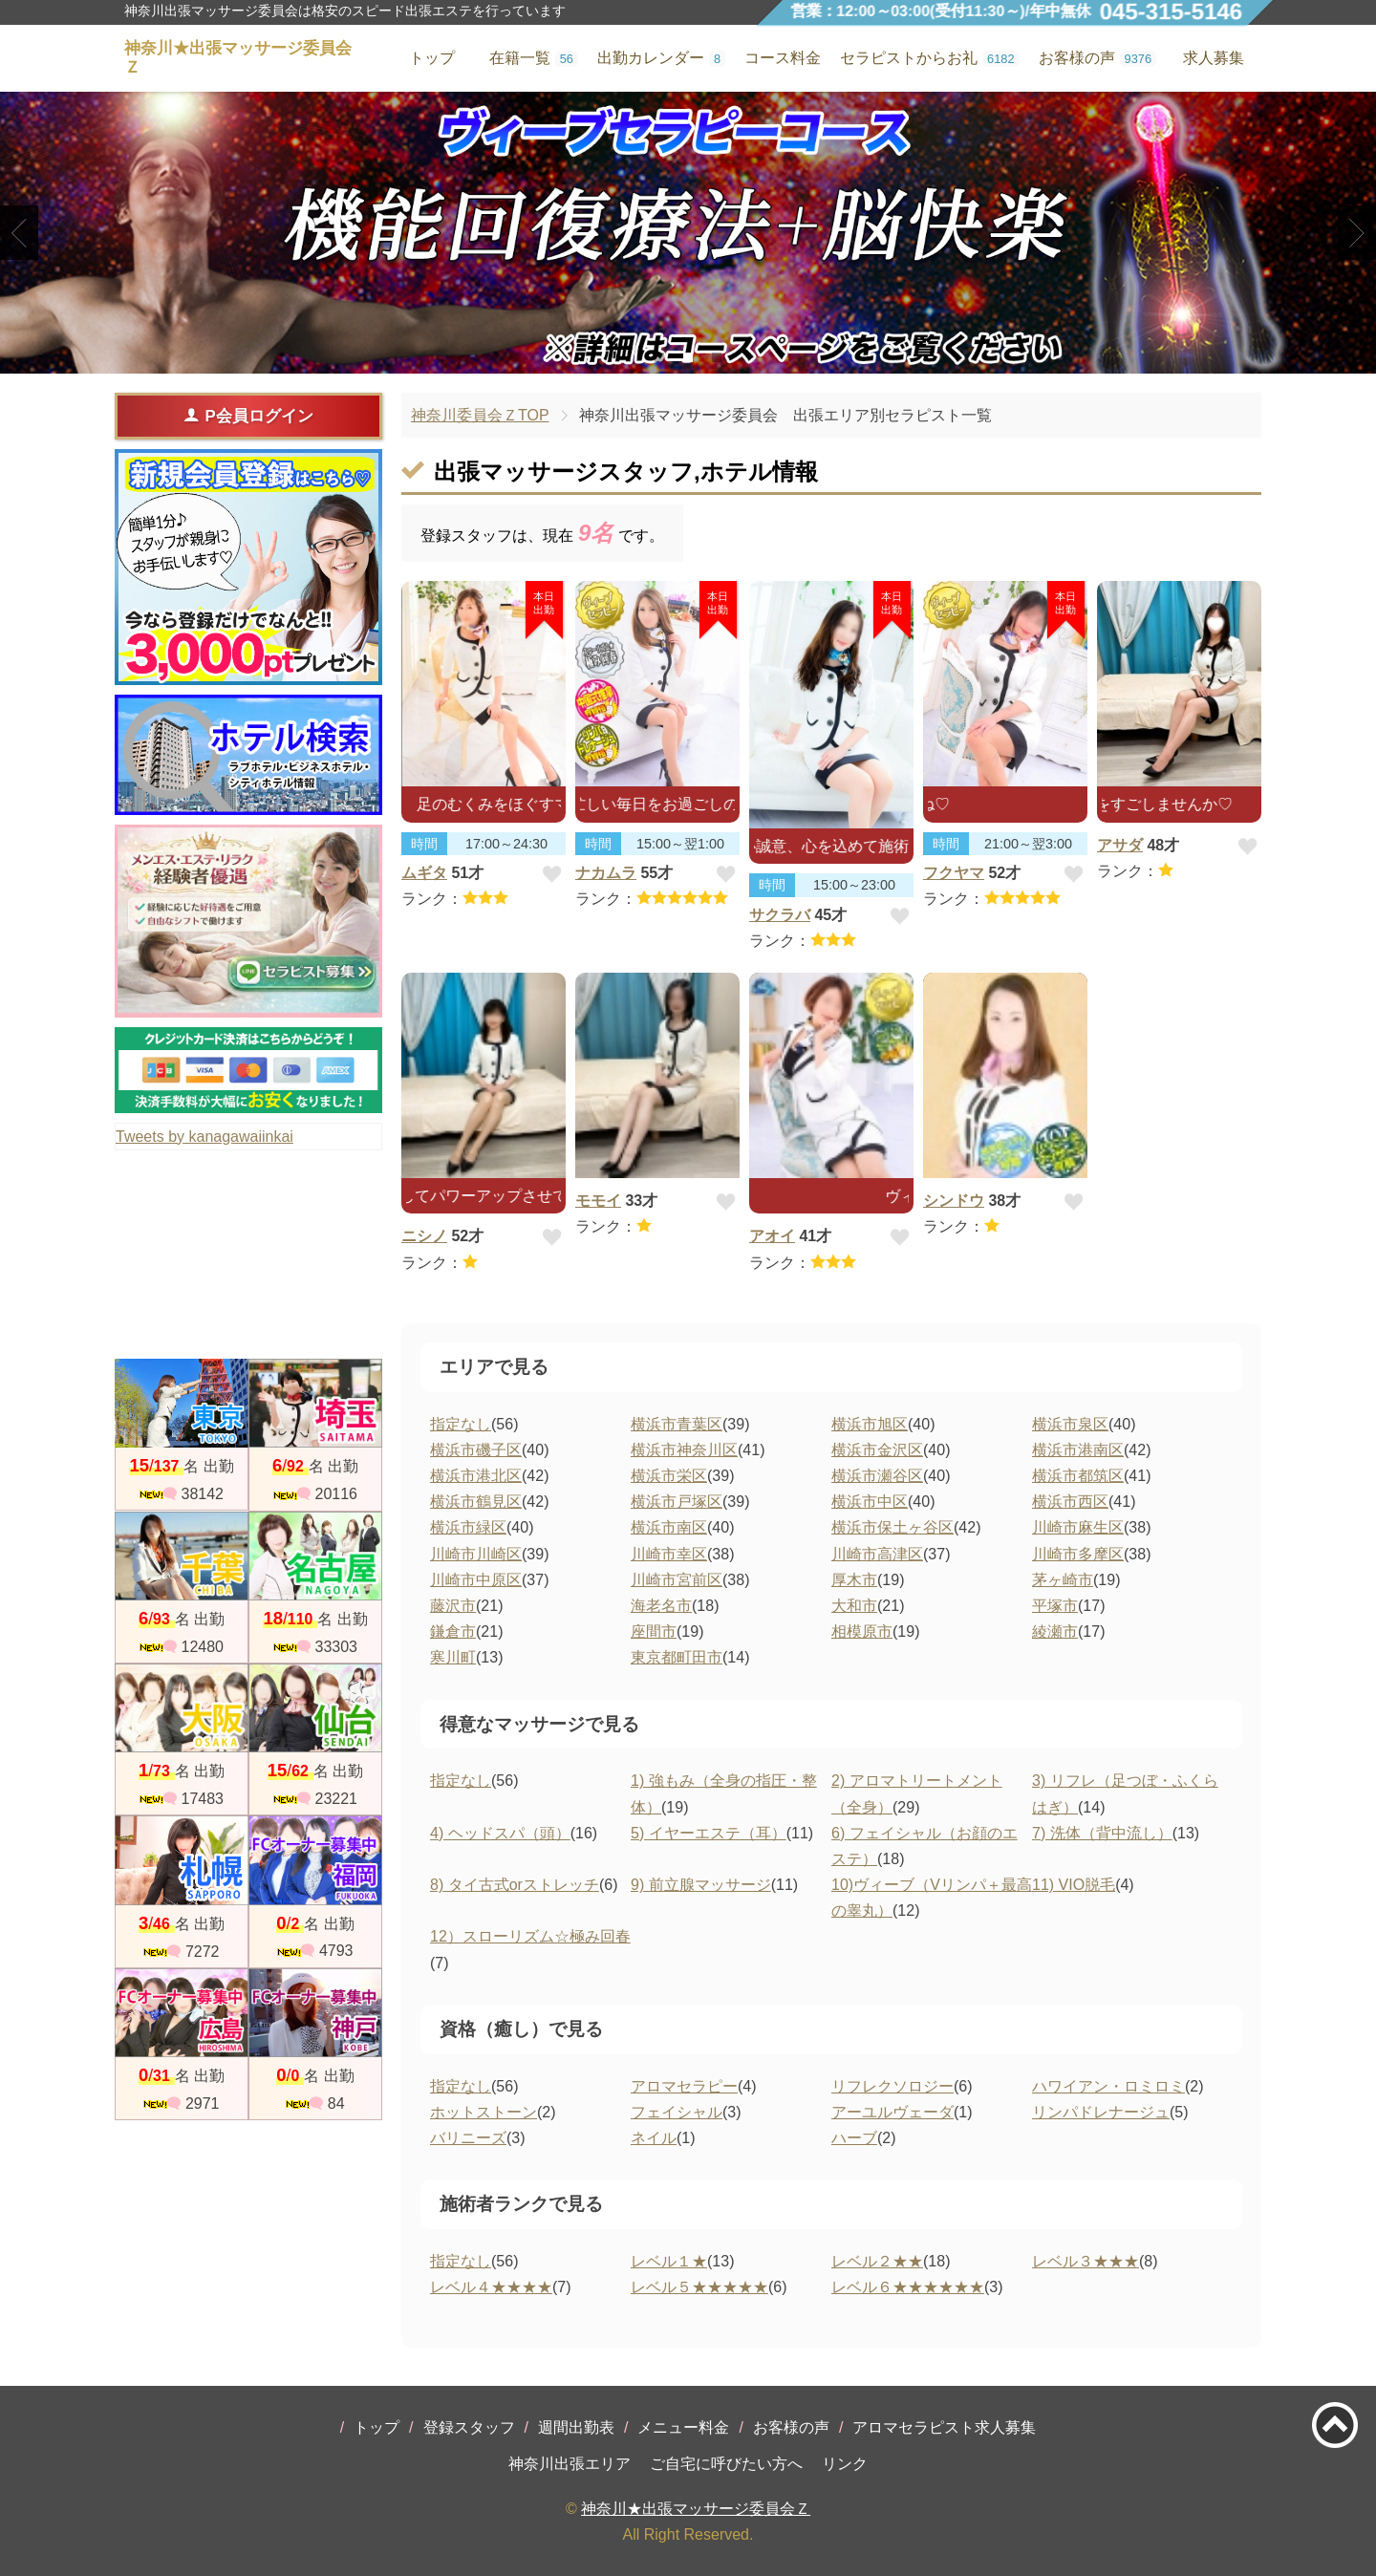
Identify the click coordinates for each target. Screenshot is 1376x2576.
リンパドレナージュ (1101, 2112)
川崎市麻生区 (1078, 1527)
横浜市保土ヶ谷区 (892, 1527)
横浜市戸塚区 (676, 1501)
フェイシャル (676, 2112)
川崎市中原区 (476, 1580)
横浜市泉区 (1070, 1424)
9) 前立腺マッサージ (701, 1885)
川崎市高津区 (877, 1554)
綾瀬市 (1055, 1631)
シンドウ (953, 1200)
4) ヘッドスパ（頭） (500, 1833)
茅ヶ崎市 (1062, 1580)
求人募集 (1213, 58)
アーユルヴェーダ (892, 2112)
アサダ (1120, 845)
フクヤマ (953, 873)
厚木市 (854, 1580)
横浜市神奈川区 (684, 1450)
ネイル (654, 2138)
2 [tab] (687, 357)
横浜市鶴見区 (476, 1501)
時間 (424, 843)
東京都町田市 (676, 1657)
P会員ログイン (247, 415)
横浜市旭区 (869, 1424)
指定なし (460, 1424)
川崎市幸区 (669, 1554)
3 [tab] (716, 357)
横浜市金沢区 (877, 1450)
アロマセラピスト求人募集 (944, 2427)
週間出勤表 (576, 2427)
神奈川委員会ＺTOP (480, 415)
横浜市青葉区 (676, 1424)
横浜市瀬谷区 (877, 1476)
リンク (845, 2464)
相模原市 (861, 1631)
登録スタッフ (469, 2427)
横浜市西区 (1070, 1501)
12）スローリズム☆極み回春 (530, 1936)
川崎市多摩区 (1078, 1554)
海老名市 (661, 1606)
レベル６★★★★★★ (907, 2287)
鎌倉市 (453, 1631)
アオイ (772, 1236)
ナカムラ (605, 873)
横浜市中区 (869, 1501)
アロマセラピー (684, 2086)
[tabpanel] (688, 233)
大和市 (854, 1606)
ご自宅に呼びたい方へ (726, 2464)
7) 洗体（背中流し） (1102, 1833)
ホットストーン (483, 2112)
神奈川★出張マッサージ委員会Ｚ (695, 2509)
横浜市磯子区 (476, 1450)
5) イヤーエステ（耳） (708, 1833)
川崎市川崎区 (476, 1554)
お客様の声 (791, 2427)
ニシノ (424, 1236)
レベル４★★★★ (491, 2287)
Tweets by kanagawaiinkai (204, 1136)
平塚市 (1055, 1606)
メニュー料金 (683, 2427)
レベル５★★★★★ (699, 2287)
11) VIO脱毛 (1073, 1885)
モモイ (598, 1200)
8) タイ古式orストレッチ (514, 1885)
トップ (376, 2427)
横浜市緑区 (468, 1527)
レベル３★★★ (1085, 2261)
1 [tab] (659, 357)
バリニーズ (468, 2138)
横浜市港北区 (476, 1476)
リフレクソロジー (892, 2086)
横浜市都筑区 (1078, 1476)
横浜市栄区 (669, 1476)
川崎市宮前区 (676, 1580)
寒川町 (453, 1657)
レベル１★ (669, 2261)
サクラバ (779, 915)
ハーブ (854, 2138)
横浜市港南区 (1078, 1450)
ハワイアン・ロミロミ (1108, 2086)
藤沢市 (453, 1606)
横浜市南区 (669, 1527)
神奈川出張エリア (569, 2464)
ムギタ (424, 873)
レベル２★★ (877, 2261)
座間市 (654, 1631)
